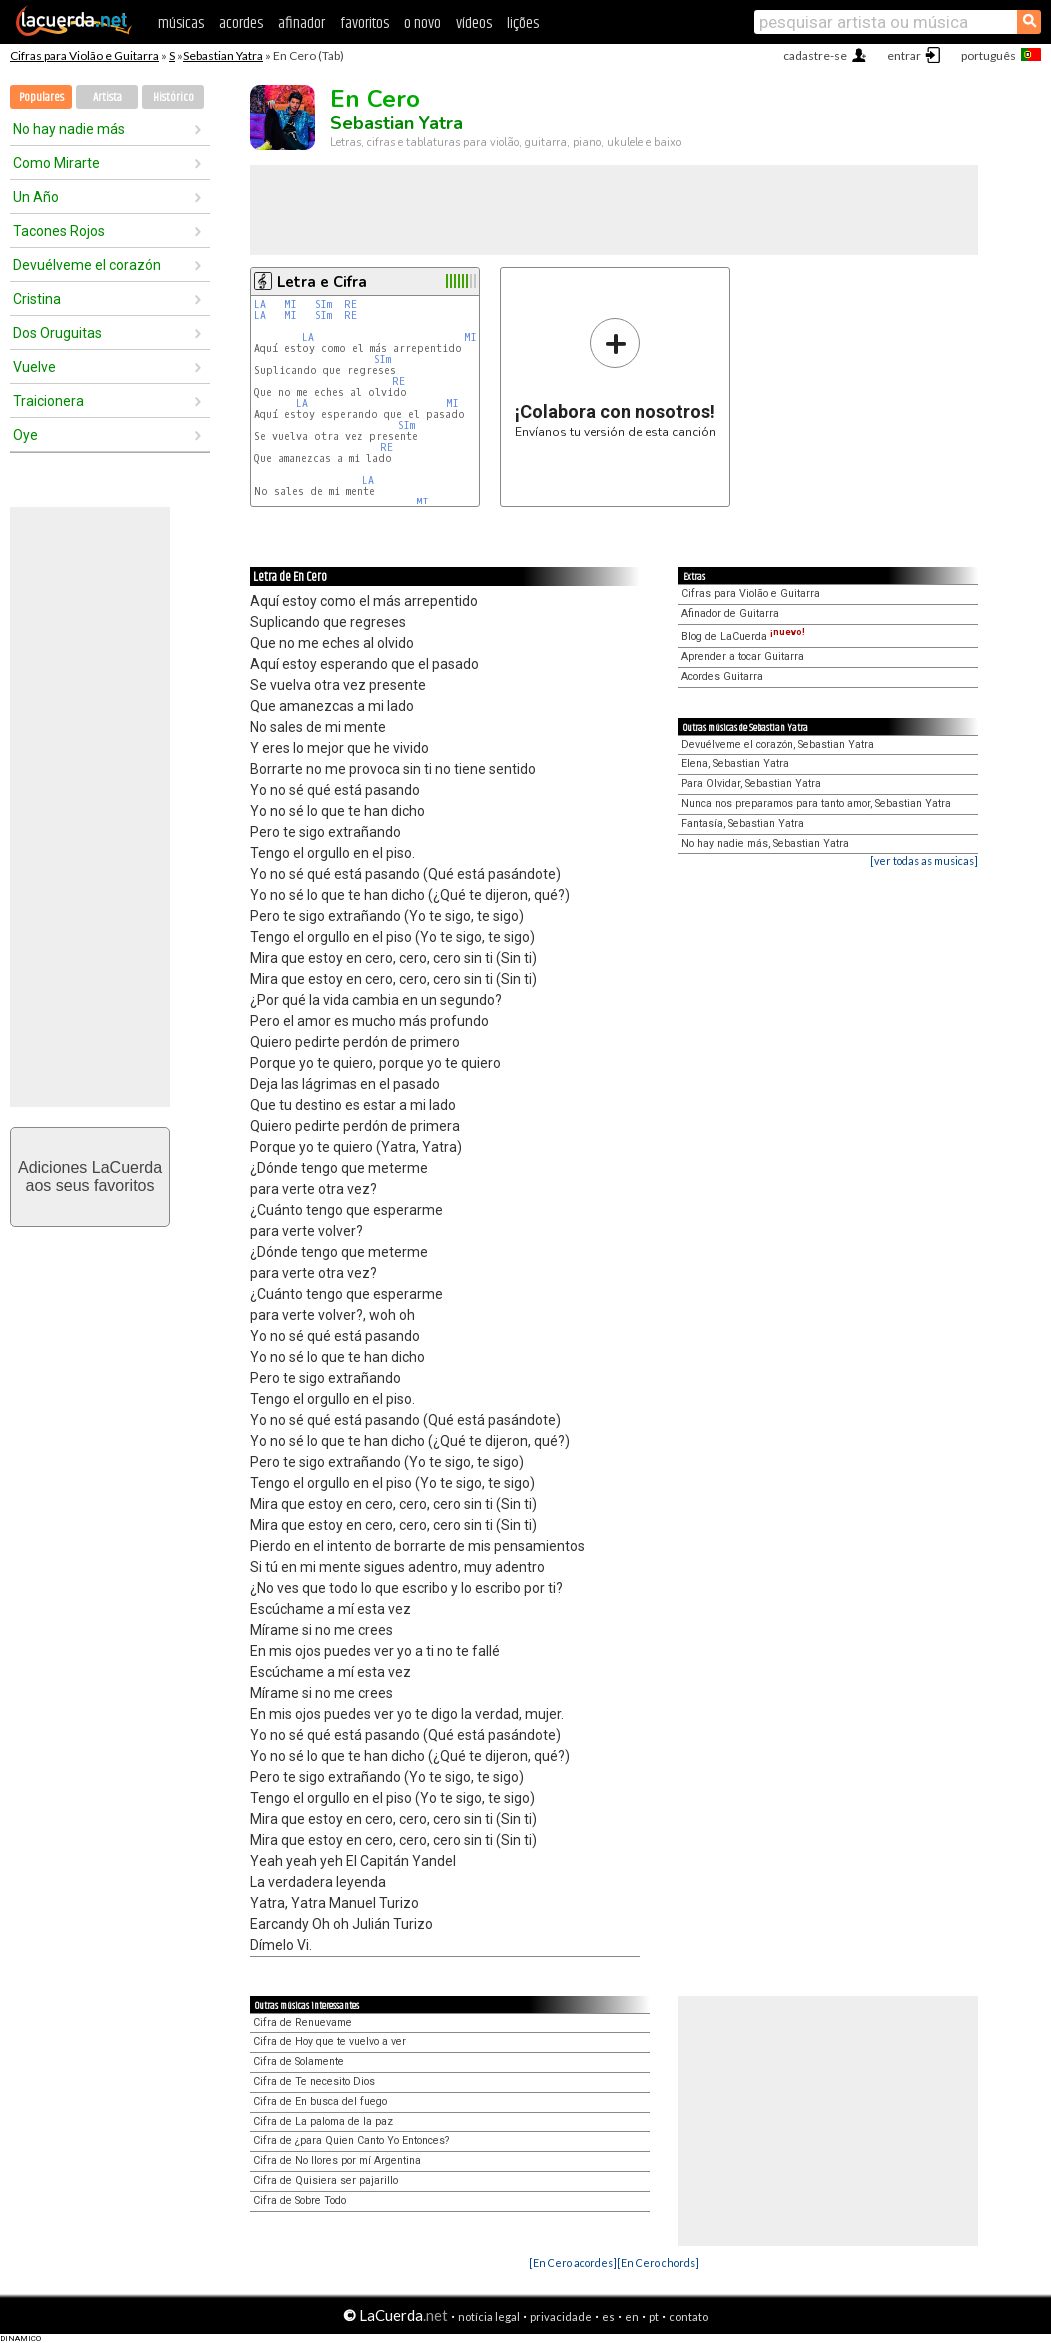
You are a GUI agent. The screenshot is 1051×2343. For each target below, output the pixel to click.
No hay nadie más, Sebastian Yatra (765, 843)
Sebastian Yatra (223, 55)
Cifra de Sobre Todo (299, 2200)
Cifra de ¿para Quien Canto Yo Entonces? (351, 2140)
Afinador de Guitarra (730, 613)
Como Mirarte (56, 163)
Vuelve (34, 367)
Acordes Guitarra (722, 676)
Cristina (37, 299)
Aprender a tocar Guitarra (742, 656)
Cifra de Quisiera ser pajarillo (325, 2180)
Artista (107, 97)
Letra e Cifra (322, 282)
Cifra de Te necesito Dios (314, 2081)
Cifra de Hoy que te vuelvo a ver (329, 2041)
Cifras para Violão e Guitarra (84, 55)
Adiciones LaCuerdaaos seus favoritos (90, 1176)
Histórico (173, 97)
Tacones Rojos (59, 231)
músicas (181, 23)
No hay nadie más (69, 129)
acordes (241, 23)
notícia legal (489, 2316)
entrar (904, 55)
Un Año (36, 197)
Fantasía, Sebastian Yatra (742, 823)
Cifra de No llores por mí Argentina (337, 2160)
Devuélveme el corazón (87, 265)
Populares (41, 97)
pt (654, 2316)
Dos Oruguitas (57, 333)
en (632, 2316)
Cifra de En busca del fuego (320, 2101)
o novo (422, 23)
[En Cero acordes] (573, 2262)
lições (523, 23)
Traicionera (48, 401)
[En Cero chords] (658, 2262)
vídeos (474, 23)
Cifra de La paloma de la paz (323, 2121)
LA (260, 304)
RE (350, 304)
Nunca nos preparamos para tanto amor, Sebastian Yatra (816, 803)
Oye (25, 435)
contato (688, 2316)
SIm (323, 304)
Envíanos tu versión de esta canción (615, 377)
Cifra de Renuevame (302, 2022)
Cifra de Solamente (298, 2061)
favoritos (364, 23)
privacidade (561, 2316)
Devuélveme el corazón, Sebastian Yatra (777, 744)
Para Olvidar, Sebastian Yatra (751, 783)
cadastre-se (815, 55)
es (608, 2316)
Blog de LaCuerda (743, 636)
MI (290, 304)
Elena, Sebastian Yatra (735, 763)
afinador (301, 23)
